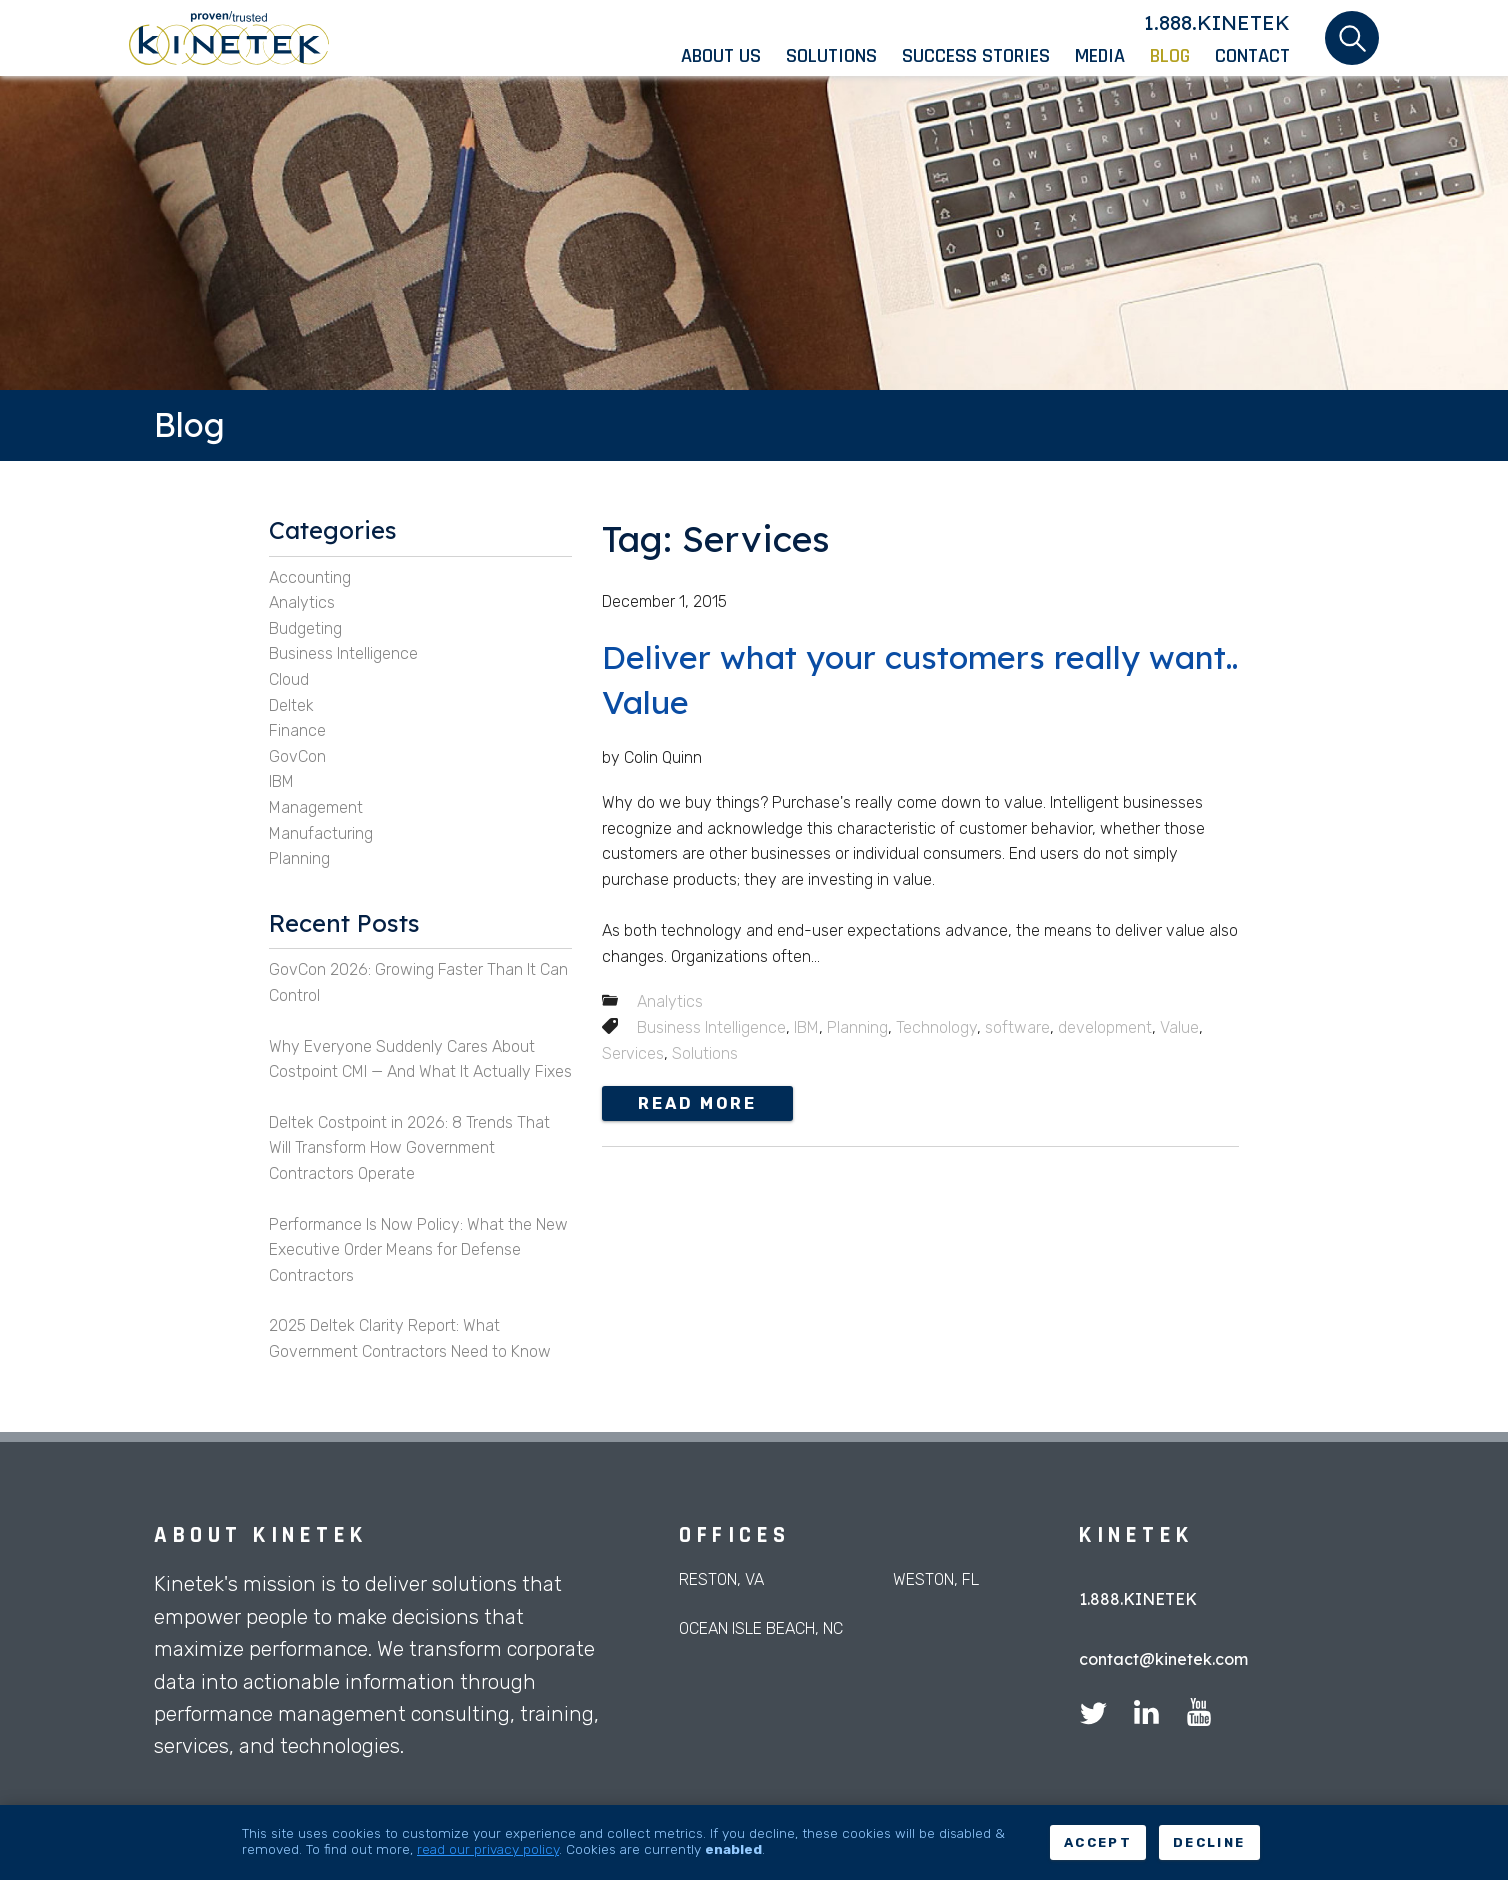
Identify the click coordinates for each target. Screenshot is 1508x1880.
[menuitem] (733, 56)
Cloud (289, 679)
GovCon (297, 756)
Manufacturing (321, 833)
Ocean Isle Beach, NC (761, 1628)
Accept (1098, 1842)
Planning (857, 1027)
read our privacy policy (488, 1849)
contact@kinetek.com (1163, 1659)
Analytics (670, 1001)
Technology (936, 1027)
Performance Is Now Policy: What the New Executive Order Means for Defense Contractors (418, 1250)
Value (1179, 1027)
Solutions (705, 1053)
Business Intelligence (711, 1027)
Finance (297, 730)
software (1017, 1027)
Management (316, 807)
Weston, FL (936, 1579)
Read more (697, 1103)
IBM (806, 1027)
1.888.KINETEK (1217, 22)
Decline (1209, 1842)
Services (633, 1053)
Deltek (291, 705)
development (1105, 1027)
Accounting (310, 577)
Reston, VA (721, 1579)
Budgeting (305, 628)
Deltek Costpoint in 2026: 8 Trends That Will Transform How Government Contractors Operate (409, 1148)
